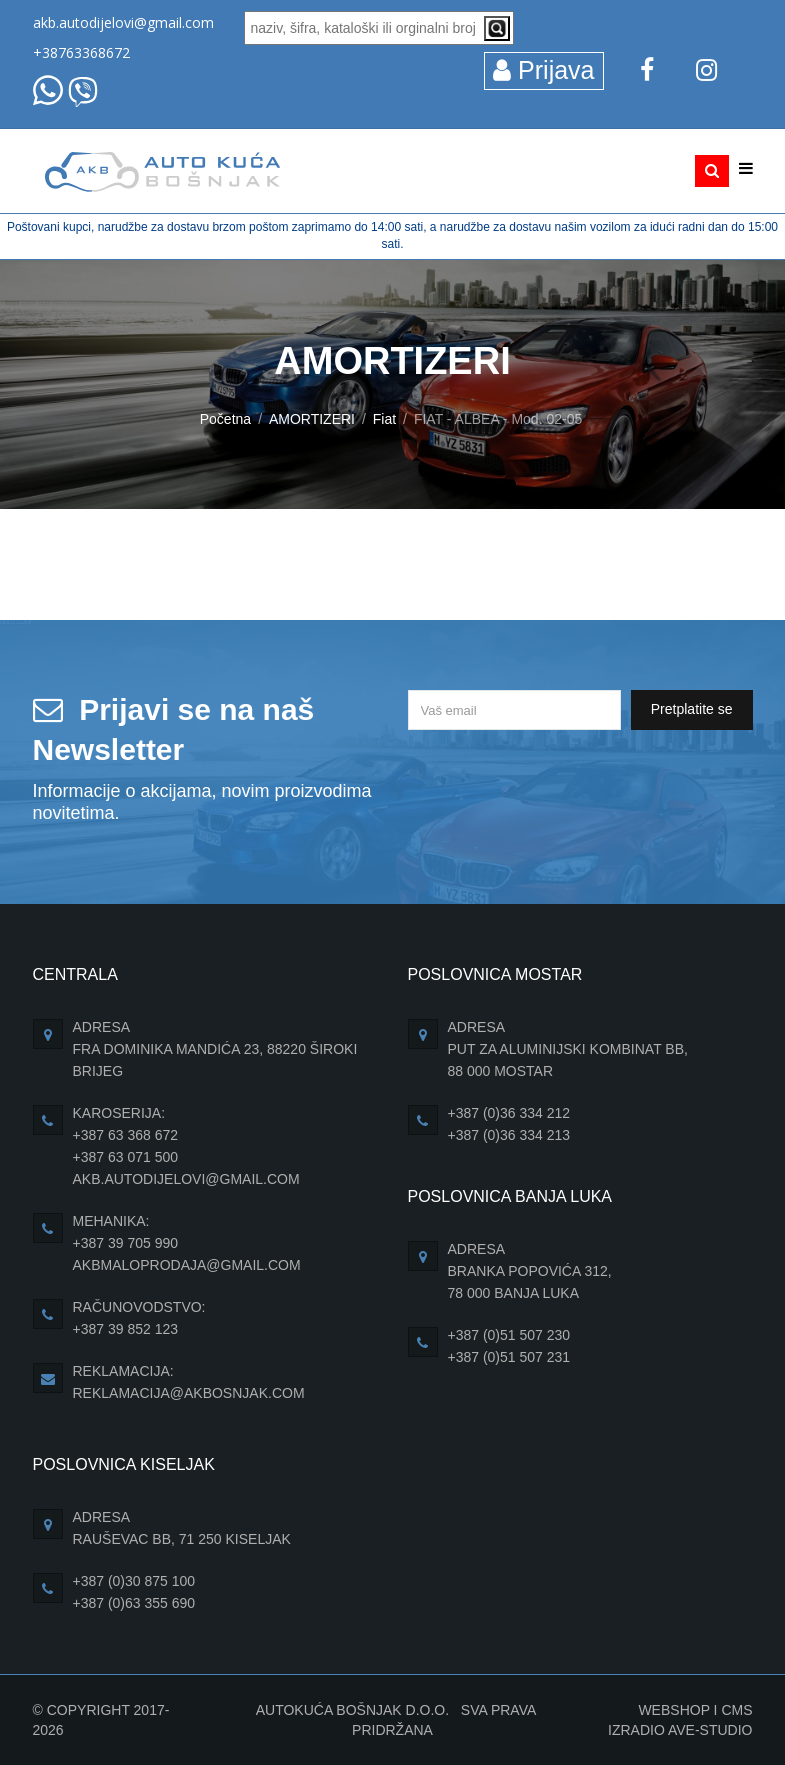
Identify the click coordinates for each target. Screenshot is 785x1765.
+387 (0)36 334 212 (509, 1113)
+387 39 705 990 (126, 1243)
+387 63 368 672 (126, 1135)
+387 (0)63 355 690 (134, 1603)
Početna (225, 419)
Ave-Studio (710, 1730)
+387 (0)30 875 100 (134, 1581)
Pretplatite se (692, 709)
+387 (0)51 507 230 (509, 1335)
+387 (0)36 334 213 (509, 1135)
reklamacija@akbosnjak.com (189, 1393)
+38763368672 (81, 52)
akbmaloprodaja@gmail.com (187, 1265)
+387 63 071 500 (126, 1157)
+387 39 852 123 (126, 1329)
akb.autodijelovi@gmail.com (123, 22)
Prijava (543, 70)
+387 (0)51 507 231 (509, 1357)
